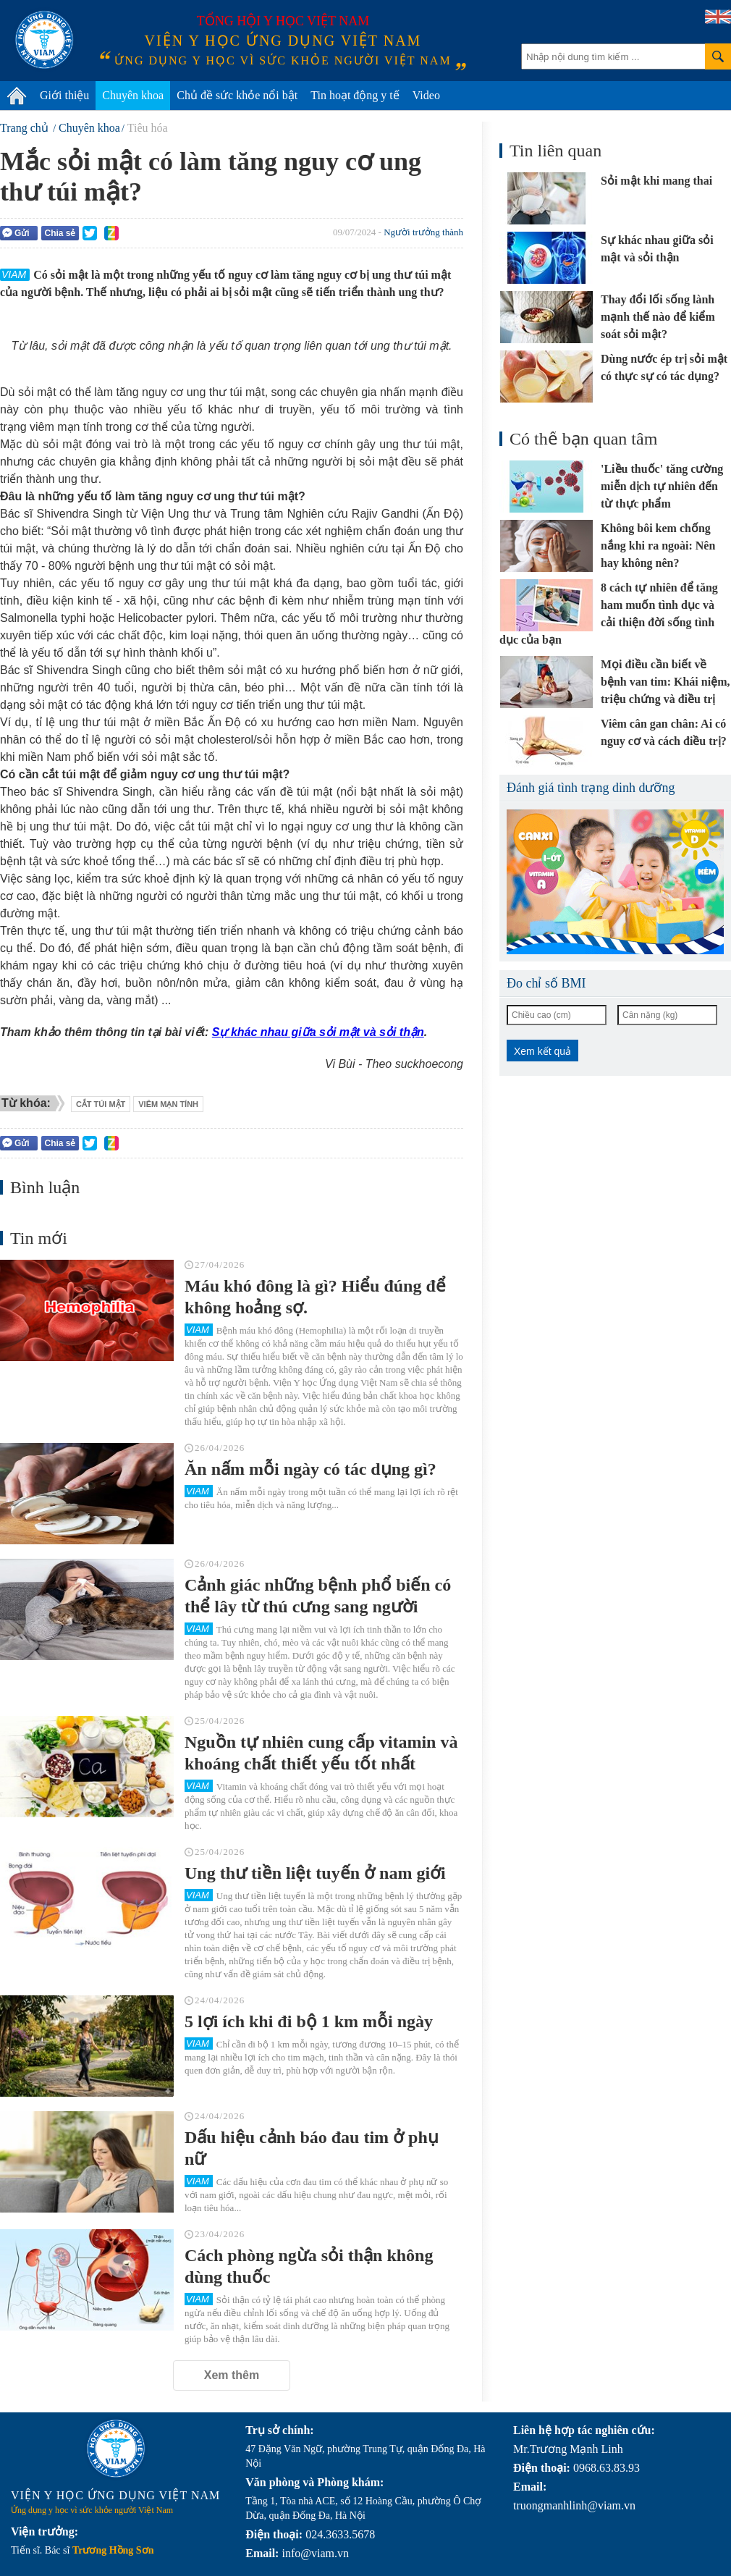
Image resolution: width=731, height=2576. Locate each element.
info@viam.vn (315, 2553)
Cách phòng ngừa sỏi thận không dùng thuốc (309, 2266)
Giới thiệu (64, 95)
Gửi (16, 232)
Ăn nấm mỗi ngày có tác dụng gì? (310, 1469)
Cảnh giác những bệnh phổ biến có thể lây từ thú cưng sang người (318, 1595)
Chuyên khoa (133, 95)
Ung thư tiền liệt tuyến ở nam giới (315, 1873)
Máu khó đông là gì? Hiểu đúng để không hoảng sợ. (315, 1296)
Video (426, 95)
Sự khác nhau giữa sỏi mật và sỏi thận (318, 1032)
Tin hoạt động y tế (355, 95)
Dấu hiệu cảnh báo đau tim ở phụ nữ (312, 2148)
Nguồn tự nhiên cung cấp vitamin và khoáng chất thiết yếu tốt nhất (321, 1753)
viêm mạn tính (168, 1104)
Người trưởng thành (423, 232)
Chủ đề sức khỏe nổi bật (237, 95)
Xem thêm (231, 2375)
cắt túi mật (100, 1104)
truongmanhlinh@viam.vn (574, 2505)
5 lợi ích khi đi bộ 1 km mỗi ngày (309, 2021)
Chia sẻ (59, 233)
